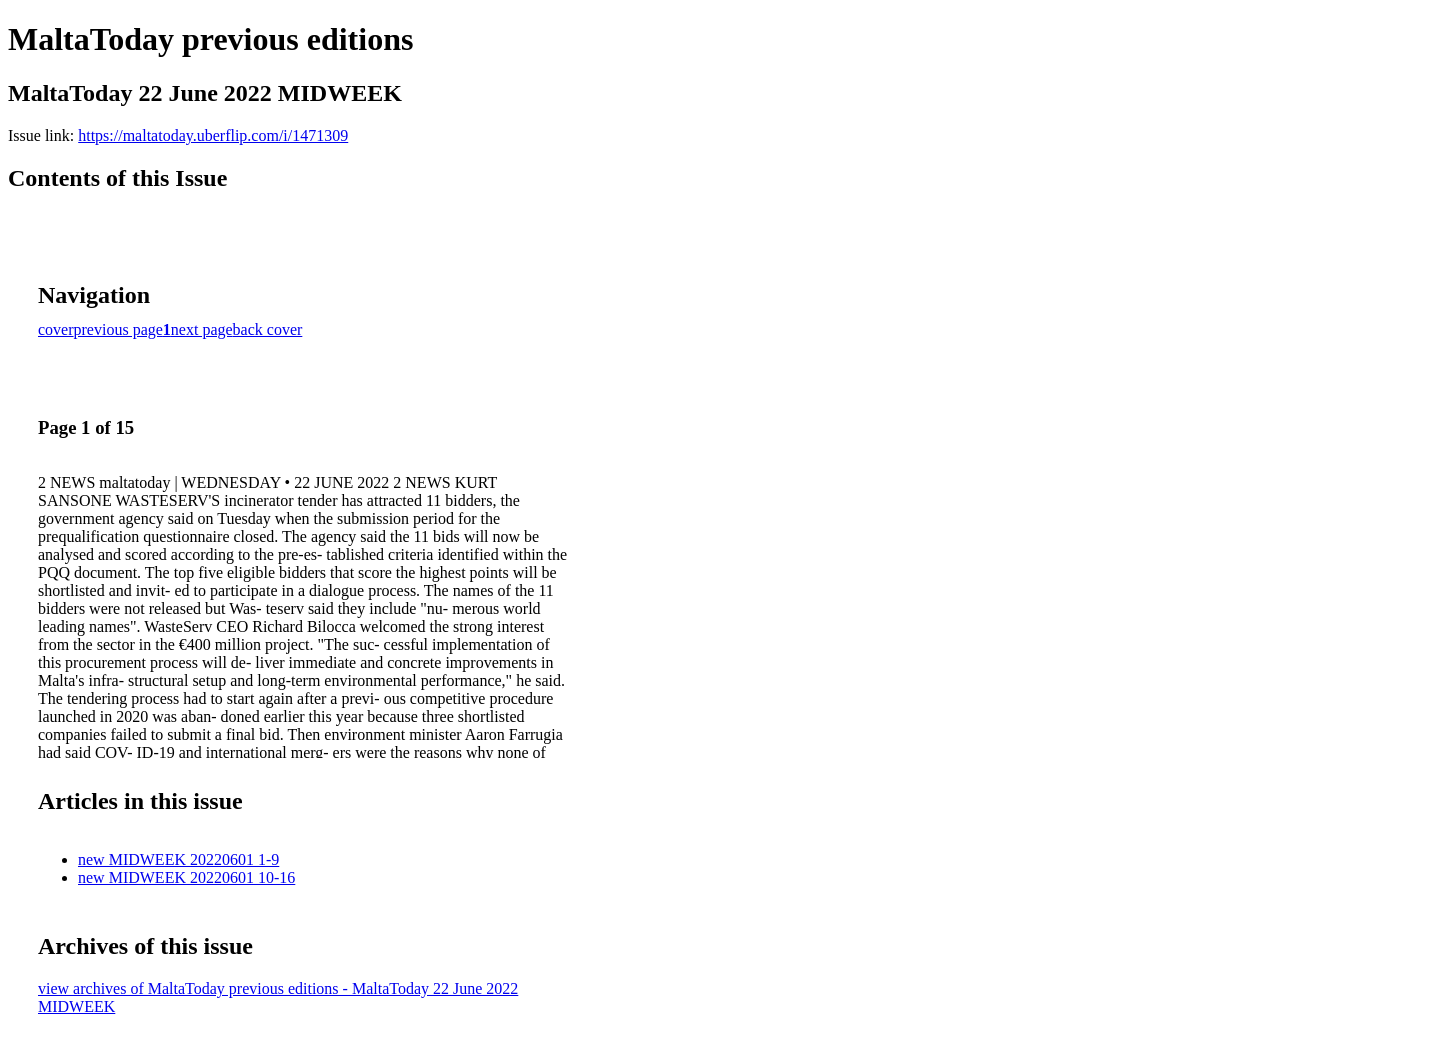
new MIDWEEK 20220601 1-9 (178, 859)
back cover (268, 329)
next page (202, 329)
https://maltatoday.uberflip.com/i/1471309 (213, 135)
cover (56, 329)
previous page (118, 329)
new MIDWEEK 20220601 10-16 (186, 877)
